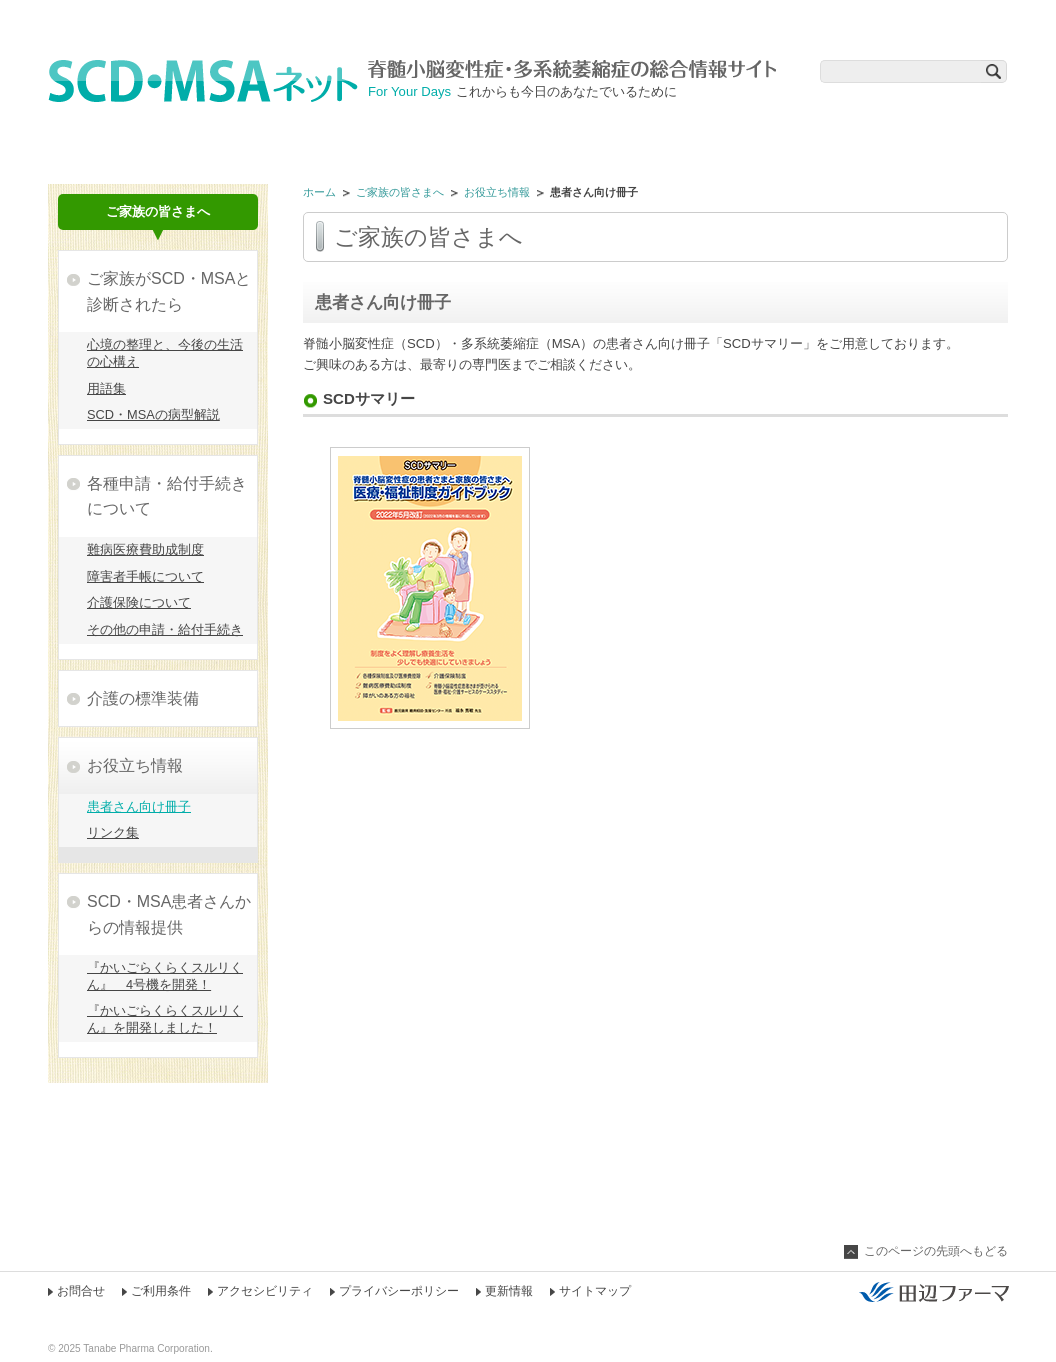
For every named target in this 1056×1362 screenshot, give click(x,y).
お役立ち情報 (497, 192)
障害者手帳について (145, 576)
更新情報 (509, 1291)
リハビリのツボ (337, 132)
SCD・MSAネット (208, 81)
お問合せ (81, 1291)
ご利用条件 (161, 1291)
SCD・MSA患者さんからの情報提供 (169, 914)
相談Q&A (530, 132)
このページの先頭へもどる (936, 1251)
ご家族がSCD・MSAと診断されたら (169, 291)
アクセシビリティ (265, 1291)
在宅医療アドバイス (916, 132)
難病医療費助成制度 (145, 549)
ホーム (319, 192)
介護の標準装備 (143, 698)
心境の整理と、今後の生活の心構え (165, 353)
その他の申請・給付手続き (165, 629)
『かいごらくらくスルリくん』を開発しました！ (165, 1019)
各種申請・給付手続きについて (167, 496)
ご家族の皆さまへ (723, 132)
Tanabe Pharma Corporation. (147, 1348)
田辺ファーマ (934, 1292)
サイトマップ (595, 1291)
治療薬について (144, 132)
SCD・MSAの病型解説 (153, 414)
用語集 (106, 388)
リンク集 (113, 832)
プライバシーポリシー (399, 1291)
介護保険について (139, 602)
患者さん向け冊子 (139, 806)
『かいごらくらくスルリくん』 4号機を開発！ (165, 976)
